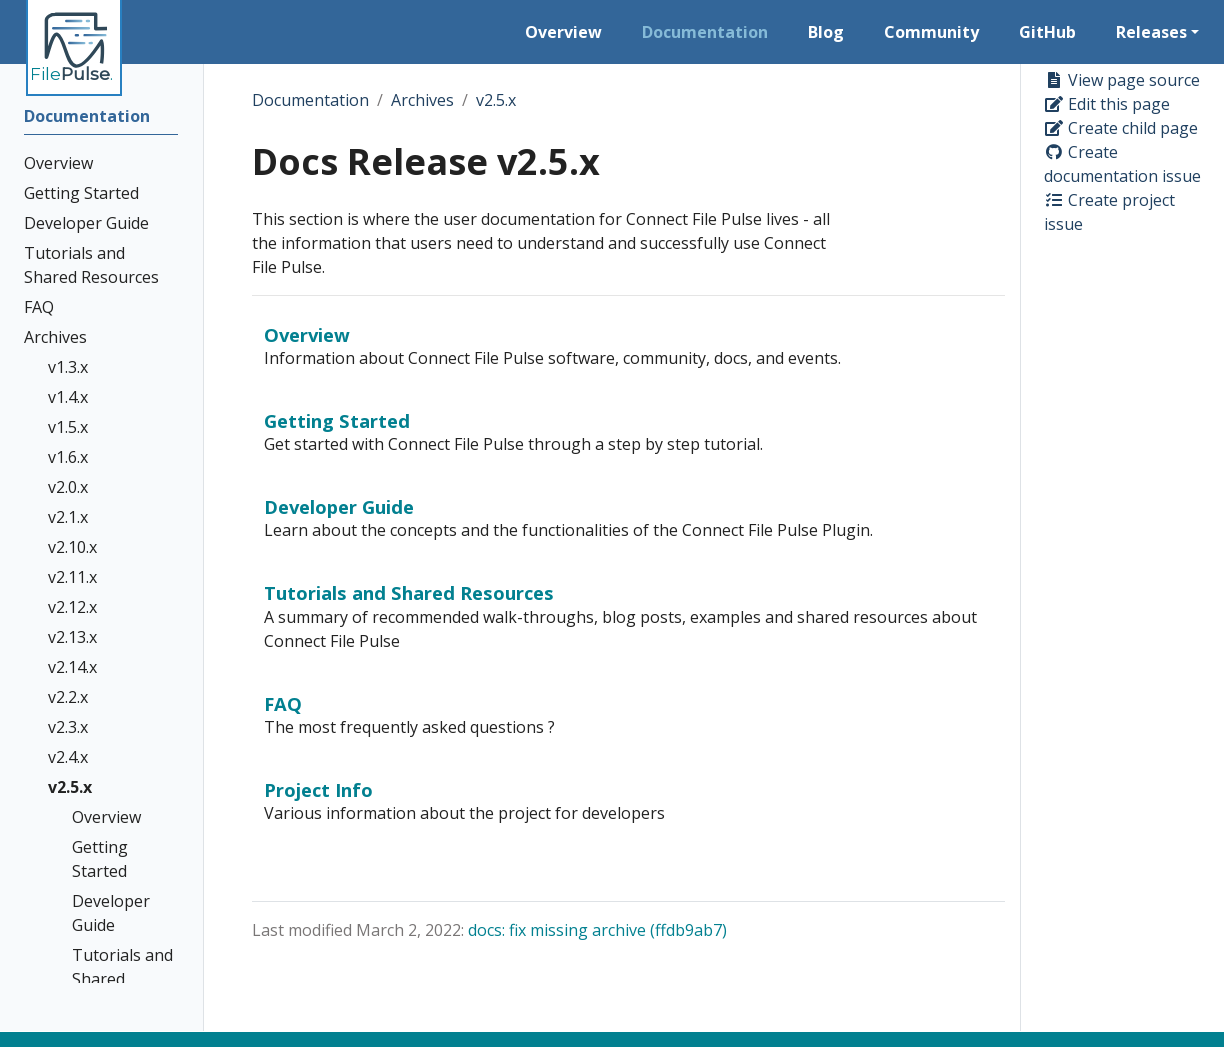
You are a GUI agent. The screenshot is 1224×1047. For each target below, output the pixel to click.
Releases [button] (1151, 32)
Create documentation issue (1122, 164)
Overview (307, 334)
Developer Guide (339, 506)
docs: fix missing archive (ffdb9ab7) (597, 930)
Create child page (1121, 128)
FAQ (283, 703)
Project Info (318, 789)
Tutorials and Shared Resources (409, 592)
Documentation (310, 100)
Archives (422, 100)
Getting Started (337, 420)
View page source (1122, 80)
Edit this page (1107, 104)
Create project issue (1109, 212)
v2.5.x (496, 100)
